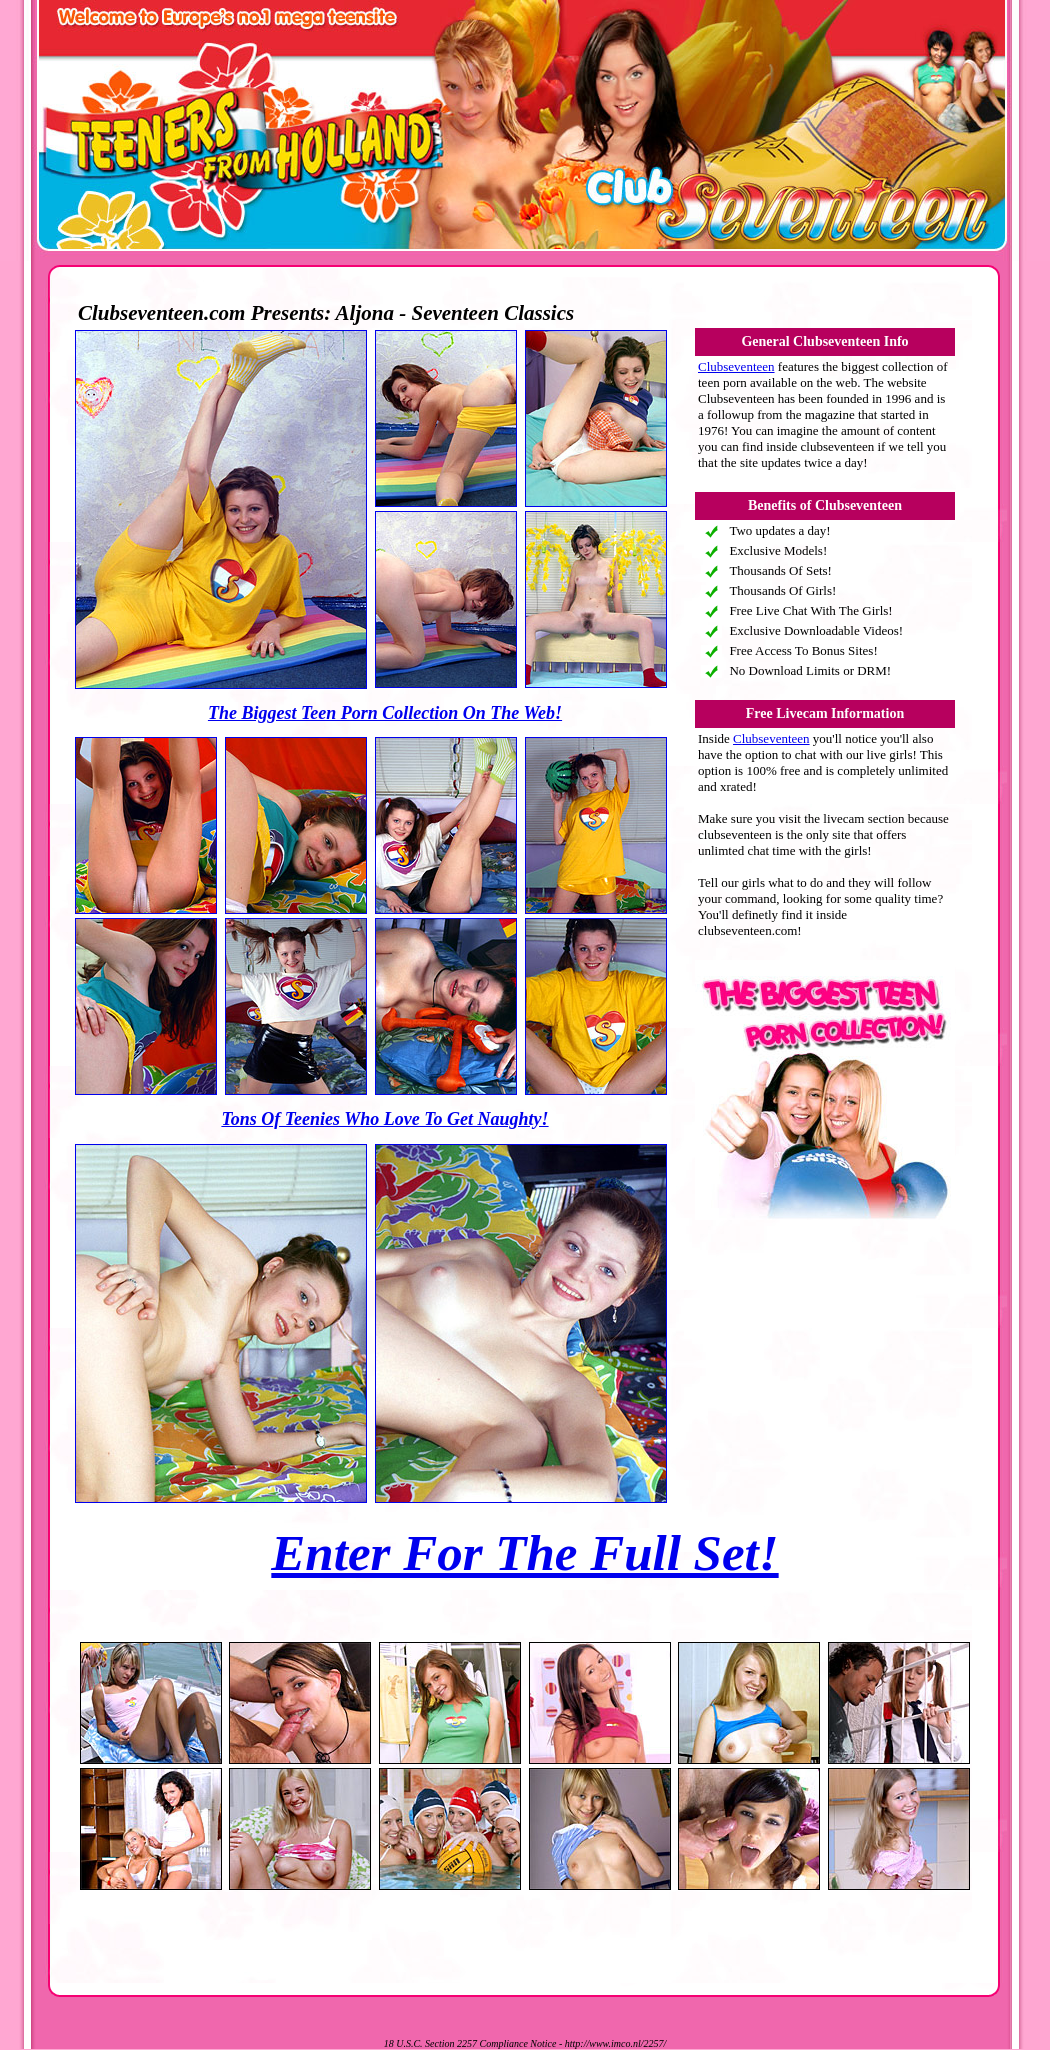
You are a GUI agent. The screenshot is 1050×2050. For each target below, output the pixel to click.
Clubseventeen (736, 366)
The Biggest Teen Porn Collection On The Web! (385, 713)
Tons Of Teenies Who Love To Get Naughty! (384, 1119)
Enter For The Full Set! (524, 1553)
